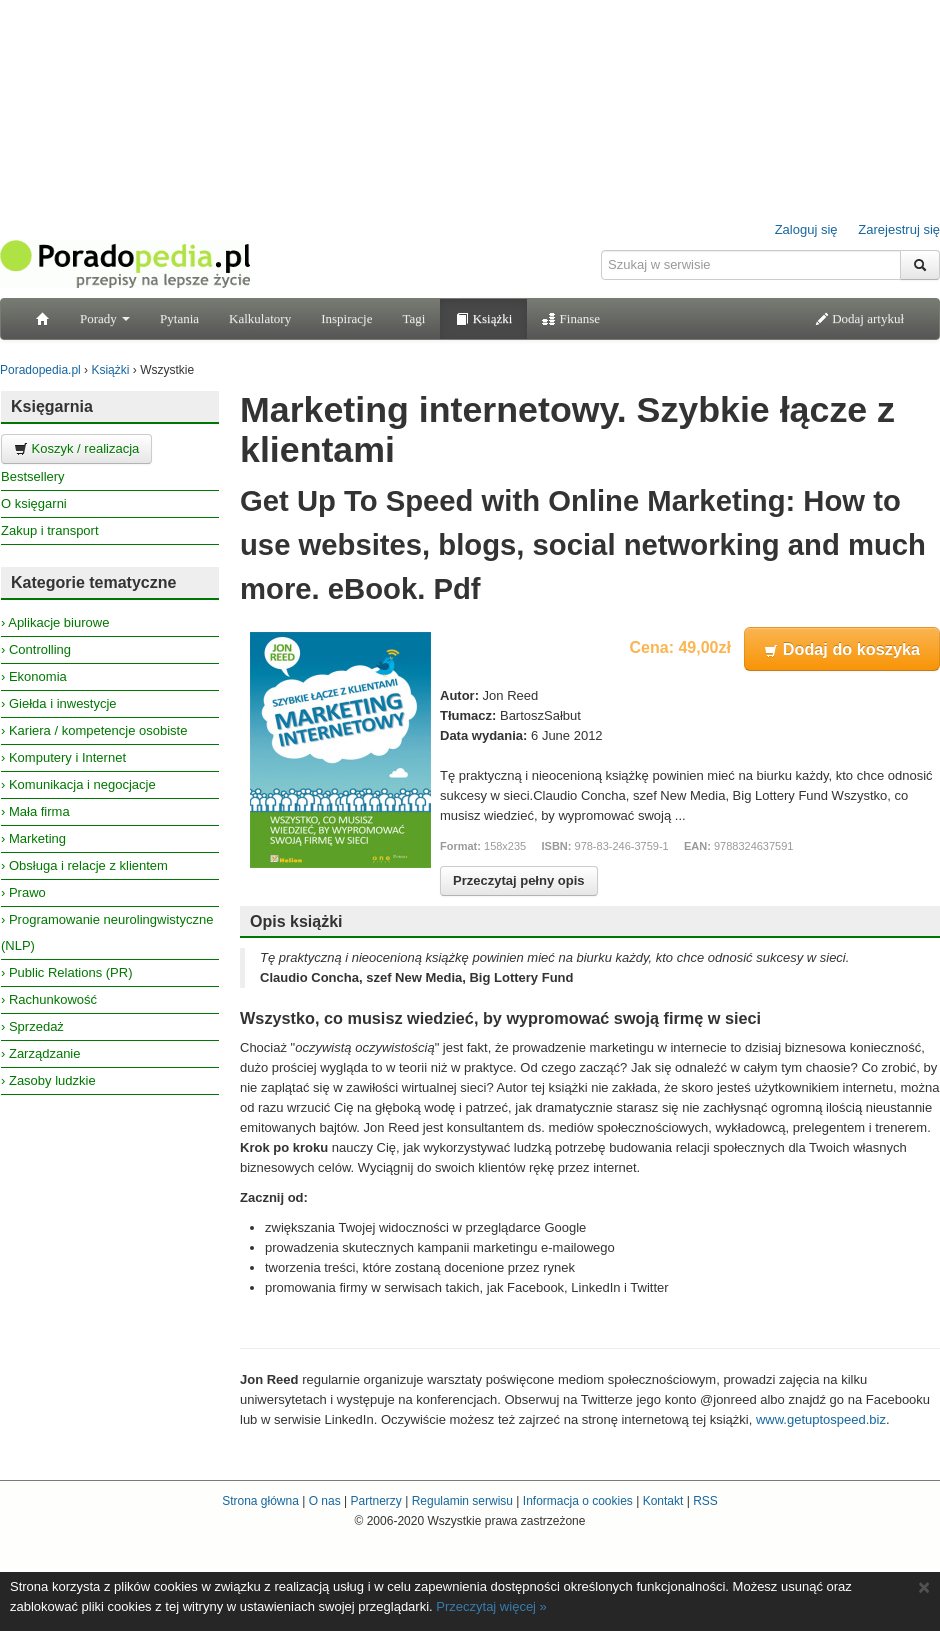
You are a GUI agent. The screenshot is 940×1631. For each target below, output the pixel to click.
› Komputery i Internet (63, 757)
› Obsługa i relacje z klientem (84, 865)
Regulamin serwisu (462, 1501)
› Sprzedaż (32, 1026)
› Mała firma (35, 811)
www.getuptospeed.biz (821, 1419)
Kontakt (663, 1501)
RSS (705, 1501)
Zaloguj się (806, 229)
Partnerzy (375, 1501)
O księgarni (34, 503)
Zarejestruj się (899, 229)
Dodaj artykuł (859, 318)
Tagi (413, 318)
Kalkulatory (260, 318)
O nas (325, 1501)
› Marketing (33, 838)
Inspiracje (346, 318)
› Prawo (23, 892)
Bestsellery (33, 476)
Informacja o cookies (578, 1501)
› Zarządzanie (40, 1053)
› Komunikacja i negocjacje (78, 784)
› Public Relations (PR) (67, 972)
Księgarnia (52, 406)
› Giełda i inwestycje (59, 703)
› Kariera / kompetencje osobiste (94, 730)
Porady (105, 318)
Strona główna (260, 1501)
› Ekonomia (34, 676)
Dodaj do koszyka (842, 649)
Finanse (571, 318)
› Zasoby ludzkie (48, 1080)
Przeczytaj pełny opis (519, 880)
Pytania (179, 318)
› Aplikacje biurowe (55, 622)
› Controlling (36, 649)
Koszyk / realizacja (76, 448)
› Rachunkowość (49, 999)
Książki (483, 318)
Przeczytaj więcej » (491, 1606)
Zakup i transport (50, 530)
